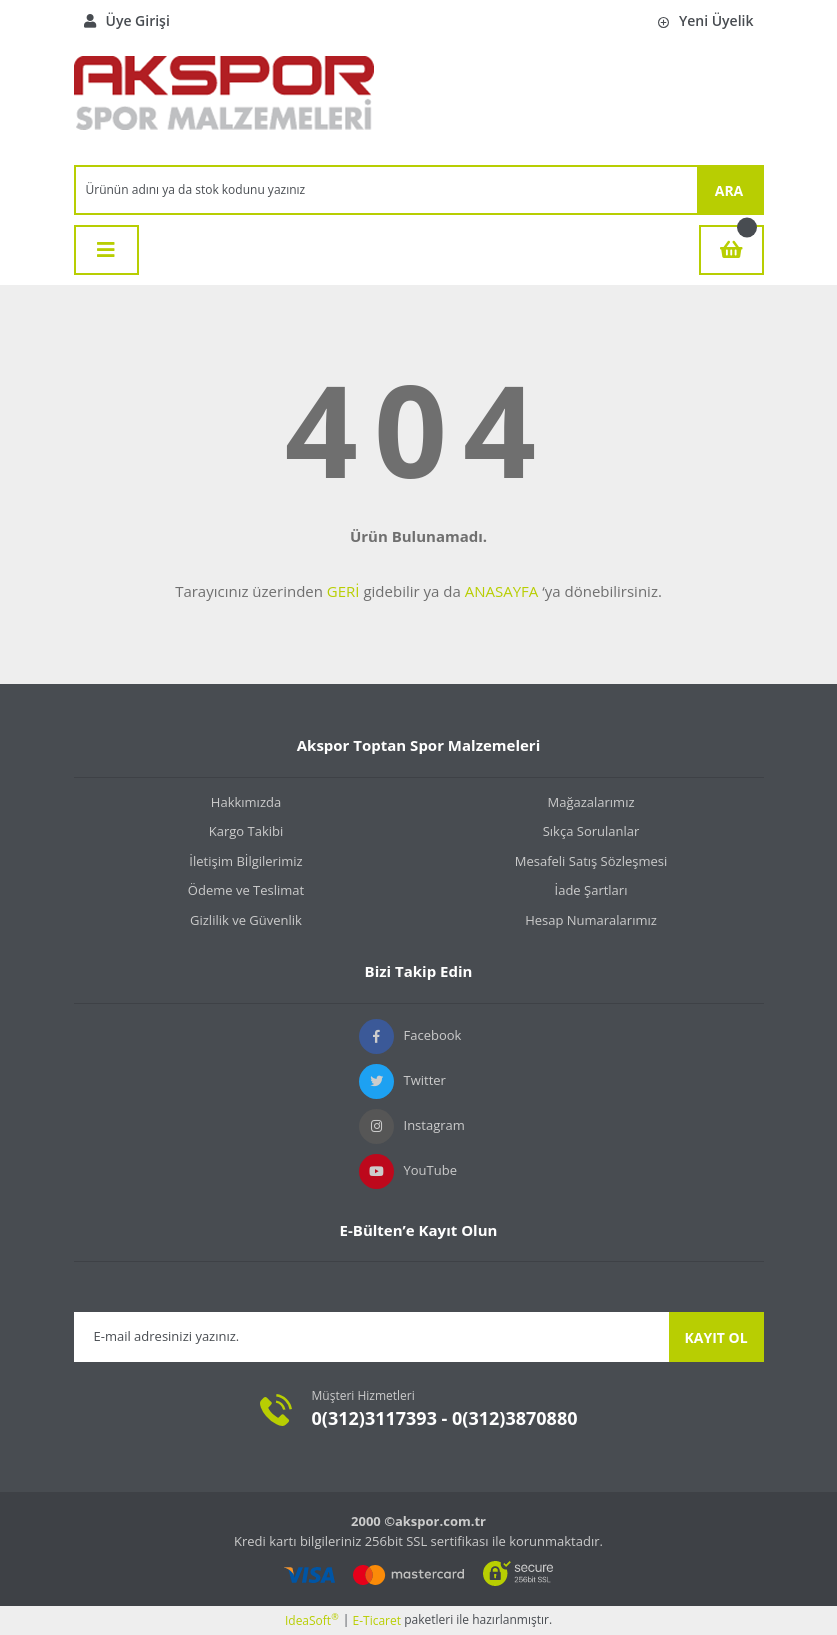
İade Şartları (591, 890)
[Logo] (224, 103)
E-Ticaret (377, 1620)
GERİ (343, 591)
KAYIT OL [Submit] (715, 1337)
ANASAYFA (502, 591)
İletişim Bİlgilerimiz (245, 861)
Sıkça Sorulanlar (591, 831)
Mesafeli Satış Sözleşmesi (591, 861)
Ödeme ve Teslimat (246, 890)
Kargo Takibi (246, 831)
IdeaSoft (312, 1620)
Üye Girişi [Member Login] (127, 20)
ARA (729, 190)
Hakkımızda (246, 802)
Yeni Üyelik (706, 20)
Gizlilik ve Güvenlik (246, 920)
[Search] (386, 190)
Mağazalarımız (590, 802)
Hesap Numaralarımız (591, 920)
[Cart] (731, 250)
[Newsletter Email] (371, 1337)
